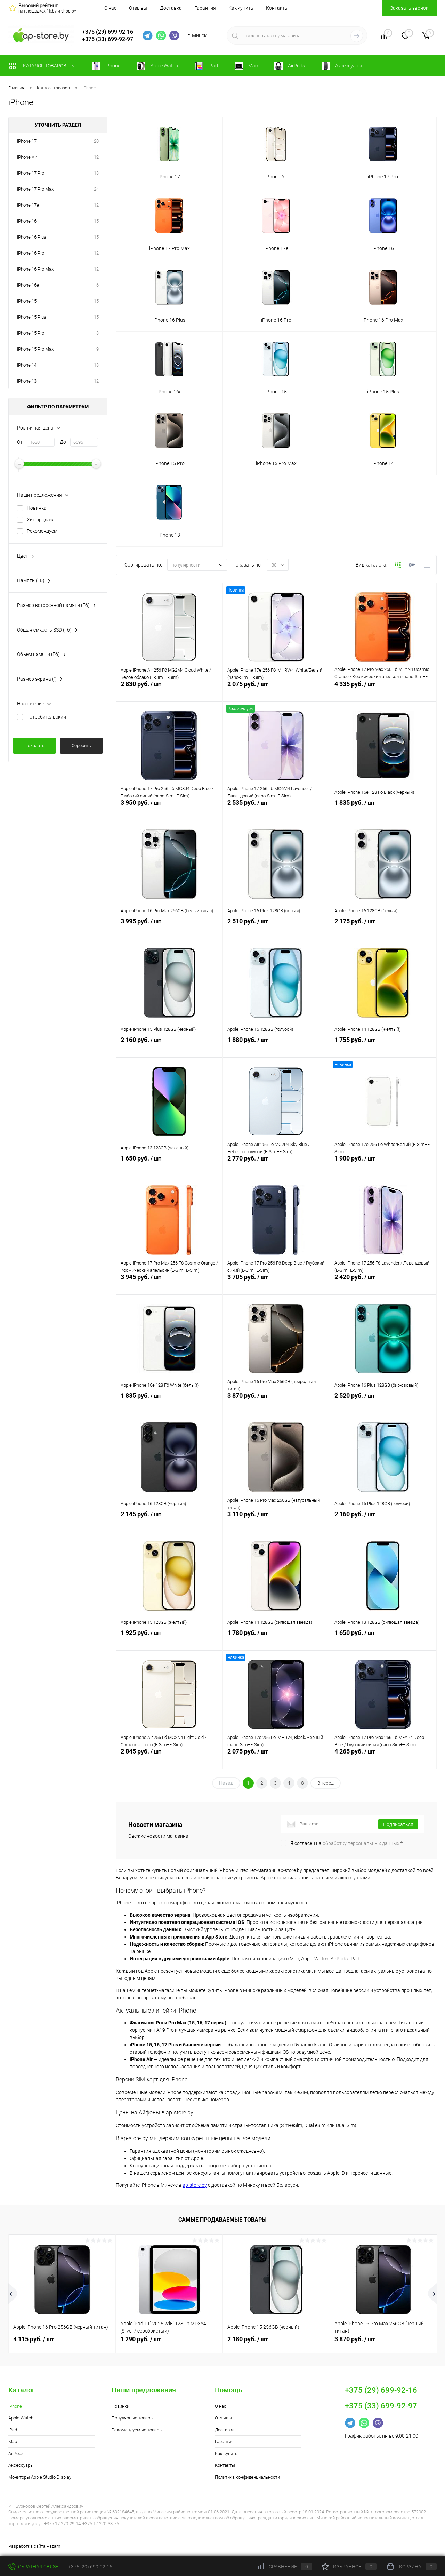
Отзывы (138, 8)
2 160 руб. (169, 1047)
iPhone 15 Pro (30, 333)
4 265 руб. (383, 1758)
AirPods (16, 2453)
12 (96, 157)
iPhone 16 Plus (31, 237)
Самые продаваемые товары (222, 2219)
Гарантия (205, 8)
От (20, 442)
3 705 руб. (276, 1284)
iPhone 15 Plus (31, 317)
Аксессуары (21, 2465)
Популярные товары (133, 2418)
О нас (110, 8)
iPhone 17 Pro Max (35, 189)
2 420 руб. (383, 1284)
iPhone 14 (27, 365)
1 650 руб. (169, 1165)
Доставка (171, 8)
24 (96, 189)
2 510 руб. (276, 928)
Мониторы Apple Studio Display (39, 2477)
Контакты (277, 8)
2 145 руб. (169, 1521)
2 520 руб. (383, 1403)
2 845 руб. (169, 1758)
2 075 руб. (276, 691)
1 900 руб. (383, 1165)
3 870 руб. (276, 1403)
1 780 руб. (276, 1640)
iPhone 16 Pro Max (35, 269)
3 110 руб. (276, 1521)
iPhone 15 (27, 301)
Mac (12, 2441)
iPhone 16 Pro (30, 253)
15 (96, 221)
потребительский (46, 717)
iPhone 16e (28, 285)
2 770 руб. (276, 1165)
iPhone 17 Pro (30, 173)
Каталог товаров (43, 66)
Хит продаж (40, 519)
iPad (12, 2429)
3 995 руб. (169, 928)
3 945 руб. (169, 1284)
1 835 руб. (383, 810)
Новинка (37, 508)
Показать (34, 745)
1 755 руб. (383, 1047)
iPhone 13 (27, 381)
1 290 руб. (140, 2339)
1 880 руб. (276, 1047)
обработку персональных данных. (361, 1843)
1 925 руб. (169, 1640)
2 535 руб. (276, 810)
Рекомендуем (42, 531)
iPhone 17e (28, 205)
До (63, 442)
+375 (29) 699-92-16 (107, 32)
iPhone (15, 2406)
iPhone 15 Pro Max (35, 349)
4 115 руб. (33, 2339)
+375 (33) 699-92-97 (107, 39)
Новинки (120, 2406)
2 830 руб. (169, 691)
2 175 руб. (383, 928)
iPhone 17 (27, 141)
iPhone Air (27, 157)
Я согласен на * (346, 1843)
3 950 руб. (169, 810)
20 (96, 141)
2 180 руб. (247, 2339)
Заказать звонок (409, 8)
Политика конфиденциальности (247, 2477)
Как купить (240, 8)
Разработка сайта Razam (34, 2546)
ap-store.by (195, 2185)
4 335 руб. (383, 691)
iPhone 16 (27, 221)
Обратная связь (33, 2566)
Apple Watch (20, 2418)
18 (96, 173)
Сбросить (81, 745)
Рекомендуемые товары (137, 2429)
